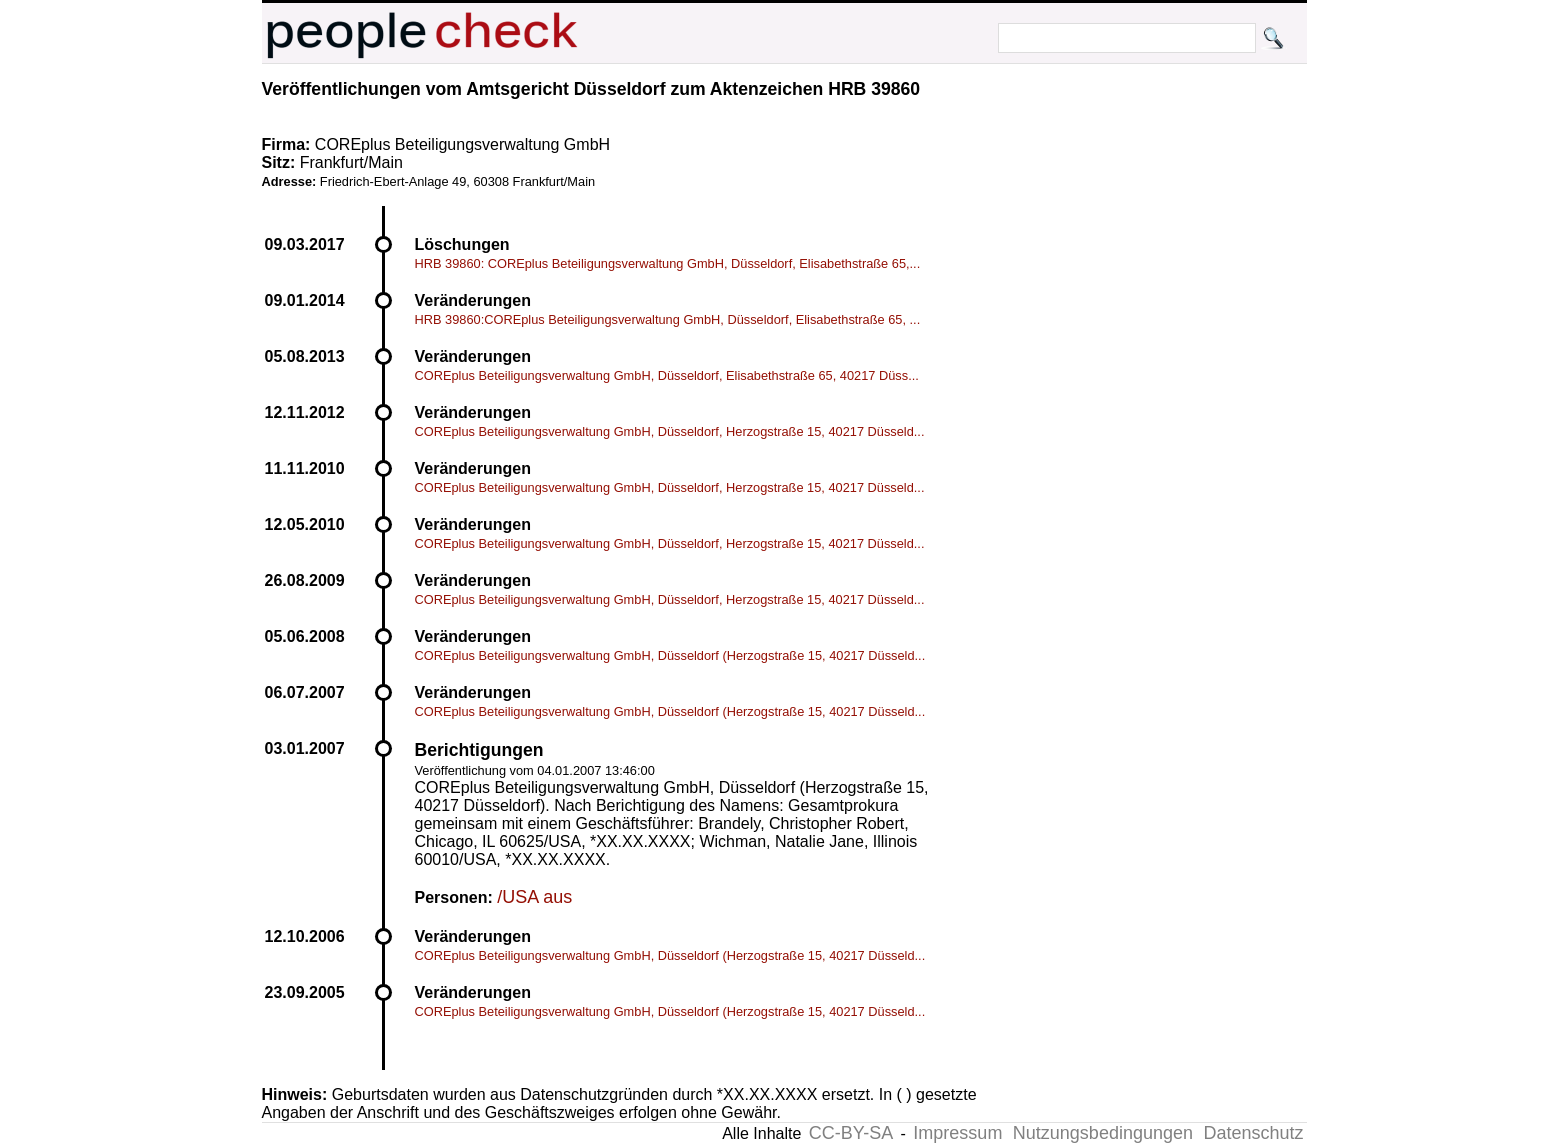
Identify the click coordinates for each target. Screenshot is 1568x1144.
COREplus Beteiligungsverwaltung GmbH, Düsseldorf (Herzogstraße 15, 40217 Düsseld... (670, 655)
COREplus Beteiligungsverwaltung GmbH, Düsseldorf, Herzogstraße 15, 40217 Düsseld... (670, 431)
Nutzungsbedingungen (1103, 1133)
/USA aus (534, 897)
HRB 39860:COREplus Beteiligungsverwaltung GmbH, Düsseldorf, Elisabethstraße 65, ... (668, 319)
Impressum (957, 1133)
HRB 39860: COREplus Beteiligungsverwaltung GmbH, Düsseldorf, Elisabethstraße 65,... (668, 263)
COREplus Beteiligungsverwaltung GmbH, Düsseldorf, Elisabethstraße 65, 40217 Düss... (667, 375)
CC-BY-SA (851, 1133)
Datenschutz (1253, 1133)
